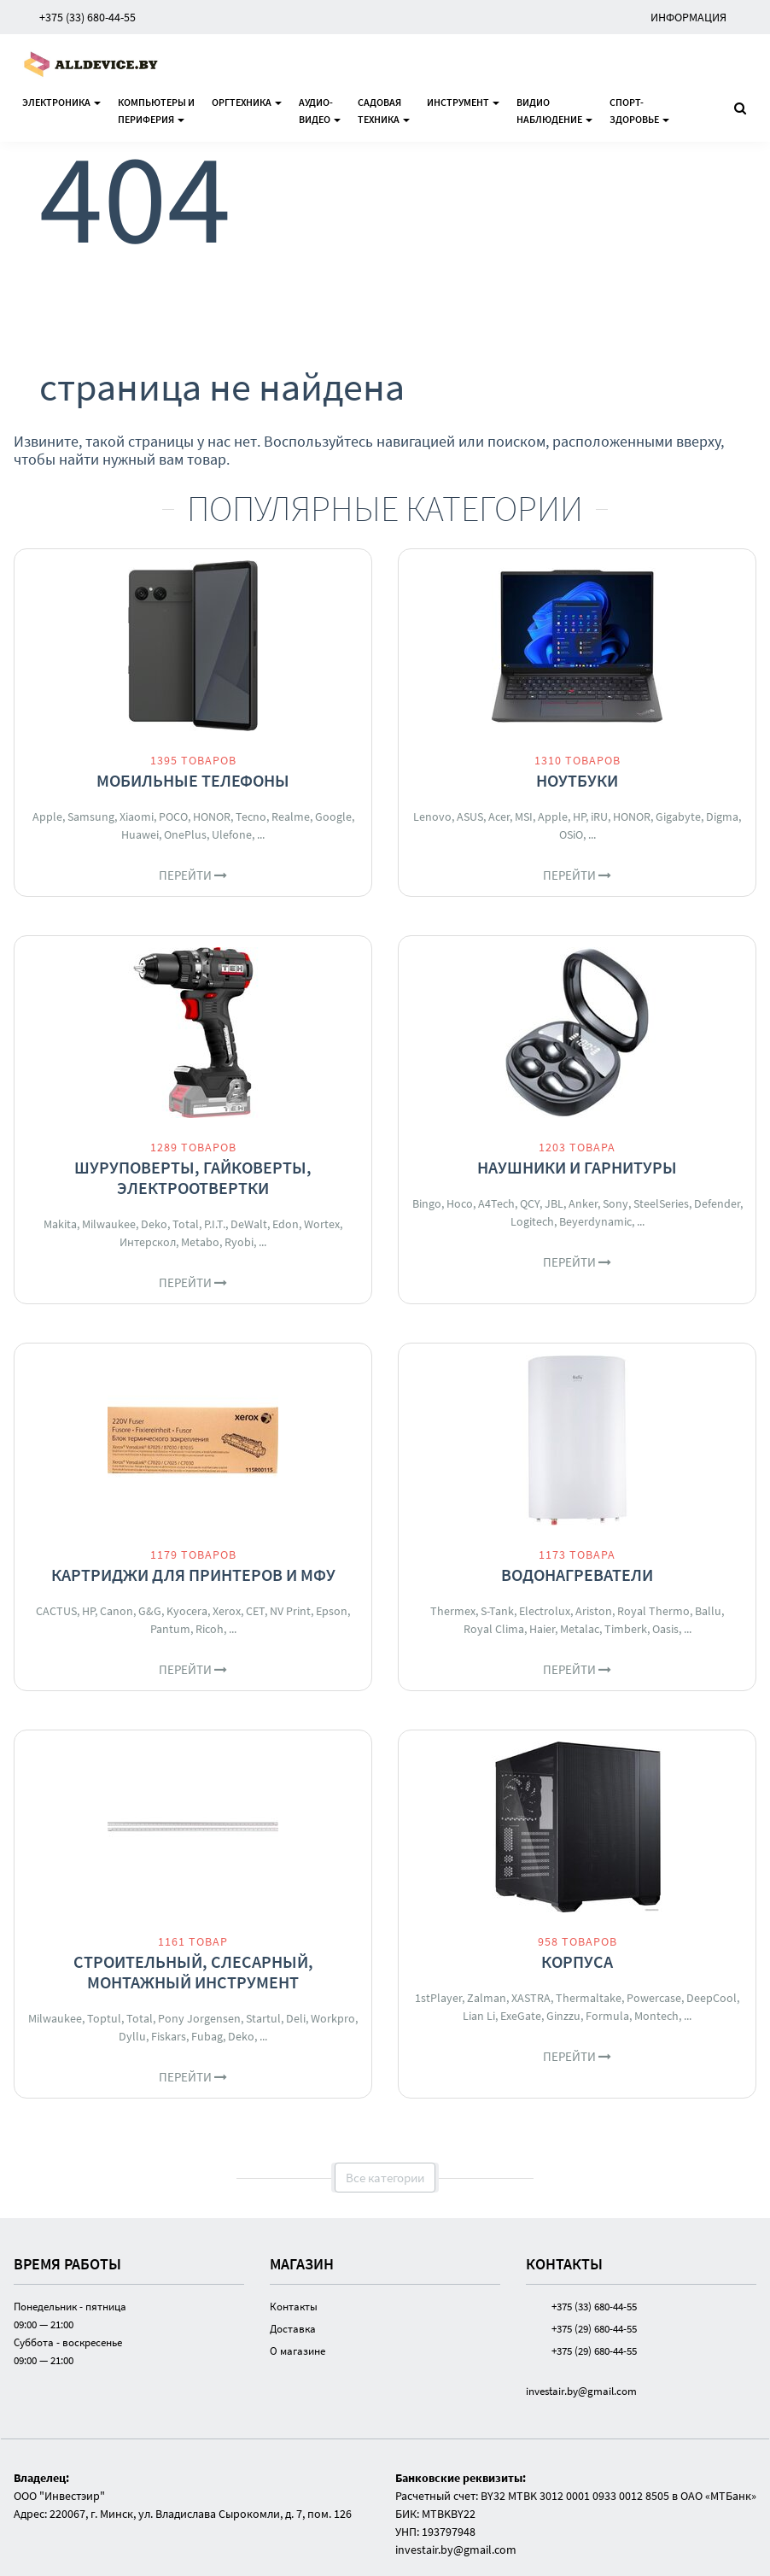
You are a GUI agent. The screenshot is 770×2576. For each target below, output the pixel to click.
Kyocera (186, 1611)
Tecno (251, 816)
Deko (154, 1224)
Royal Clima (494, 1628)
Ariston (593, 1611)
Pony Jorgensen (199, 2018)
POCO (173, 816)
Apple (47, 816)
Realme (290, 816)
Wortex (322, 1224)
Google (333, 816)
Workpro (333, 2018)
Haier (542, 1628)
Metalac (579, 1628)
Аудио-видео (320, 111)
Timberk (625, 1628)
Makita (60, 1224)
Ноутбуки (577, 780)
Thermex (452, 1611)
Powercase (654, 1997)
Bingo (426, 1203)
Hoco (459, 1203)
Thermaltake (588, 1997)
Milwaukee (109, 1224)
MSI (524, 816)
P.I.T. (214, 1224)
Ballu (708, 1611)
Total (185, 1224)
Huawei (140, 834)
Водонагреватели (577, 1574)
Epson (331, 1611)
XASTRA (531, 1997)
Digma (722, 816)
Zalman (486, 1997)
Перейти (193, 875)
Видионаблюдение (554, 111)
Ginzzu (563, 2015)
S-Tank (497, 1611)
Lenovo (432, 816)
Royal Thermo (653, 1611)
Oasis (665, 1628)
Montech (656, 2015)
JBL (554, 1203)
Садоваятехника (384, 111)
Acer (499, 816)
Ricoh (209, 1628)
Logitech (532, 1221)
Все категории (385, 2177)
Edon (285, 1224)
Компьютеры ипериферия (156, 111)
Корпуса (577, 1961)
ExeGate (520, 2015)
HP (579, 816)
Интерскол (148, 1242)
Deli (296, 2018)
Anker (583, 1203)
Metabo (200, 1242)
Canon (116, 1611)
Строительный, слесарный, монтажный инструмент (193, 1972)
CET (255, 1611)
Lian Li (479, 2015)
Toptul (104, 2018)
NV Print (290, 1611)
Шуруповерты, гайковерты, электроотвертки (193, 1177)
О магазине (297, 2351)
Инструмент (463, 102)
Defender (717, 1203)
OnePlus (185, 834)
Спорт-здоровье (639, 111)
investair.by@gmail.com (581, 2391)
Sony (615, 1203)
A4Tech (496, 1203)
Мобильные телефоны (192, 780)
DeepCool (711, 1997)
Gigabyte (678, 816)
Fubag (207, 2036)
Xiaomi (137, 816)
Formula (607, 2015)
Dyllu (132, 2036)
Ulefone (232, 834)
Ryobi (239, 1242)
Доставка (293, 2328)
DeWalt (248, 1224)
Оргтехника (247, 102)
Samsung (90, 816)
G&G (149, 1611)
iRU (599, 816)
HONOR (211, 816)
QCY (530, 1203)
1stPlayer (438, 1997)
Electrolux (544, 1611)
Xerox (227, 1611)
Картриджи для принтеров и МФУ (193, 1574)
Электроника (61, 102)
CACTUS (56, 1611)
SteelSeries (661, 1203)
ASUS (470, 816)
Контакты (294, 2306)
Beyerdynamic (595, 1221)
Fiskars (168, 2036)
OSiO (571, 834)
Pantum (170, 1628)
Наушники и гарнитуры (577, 1167)
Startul (263, 2018)
